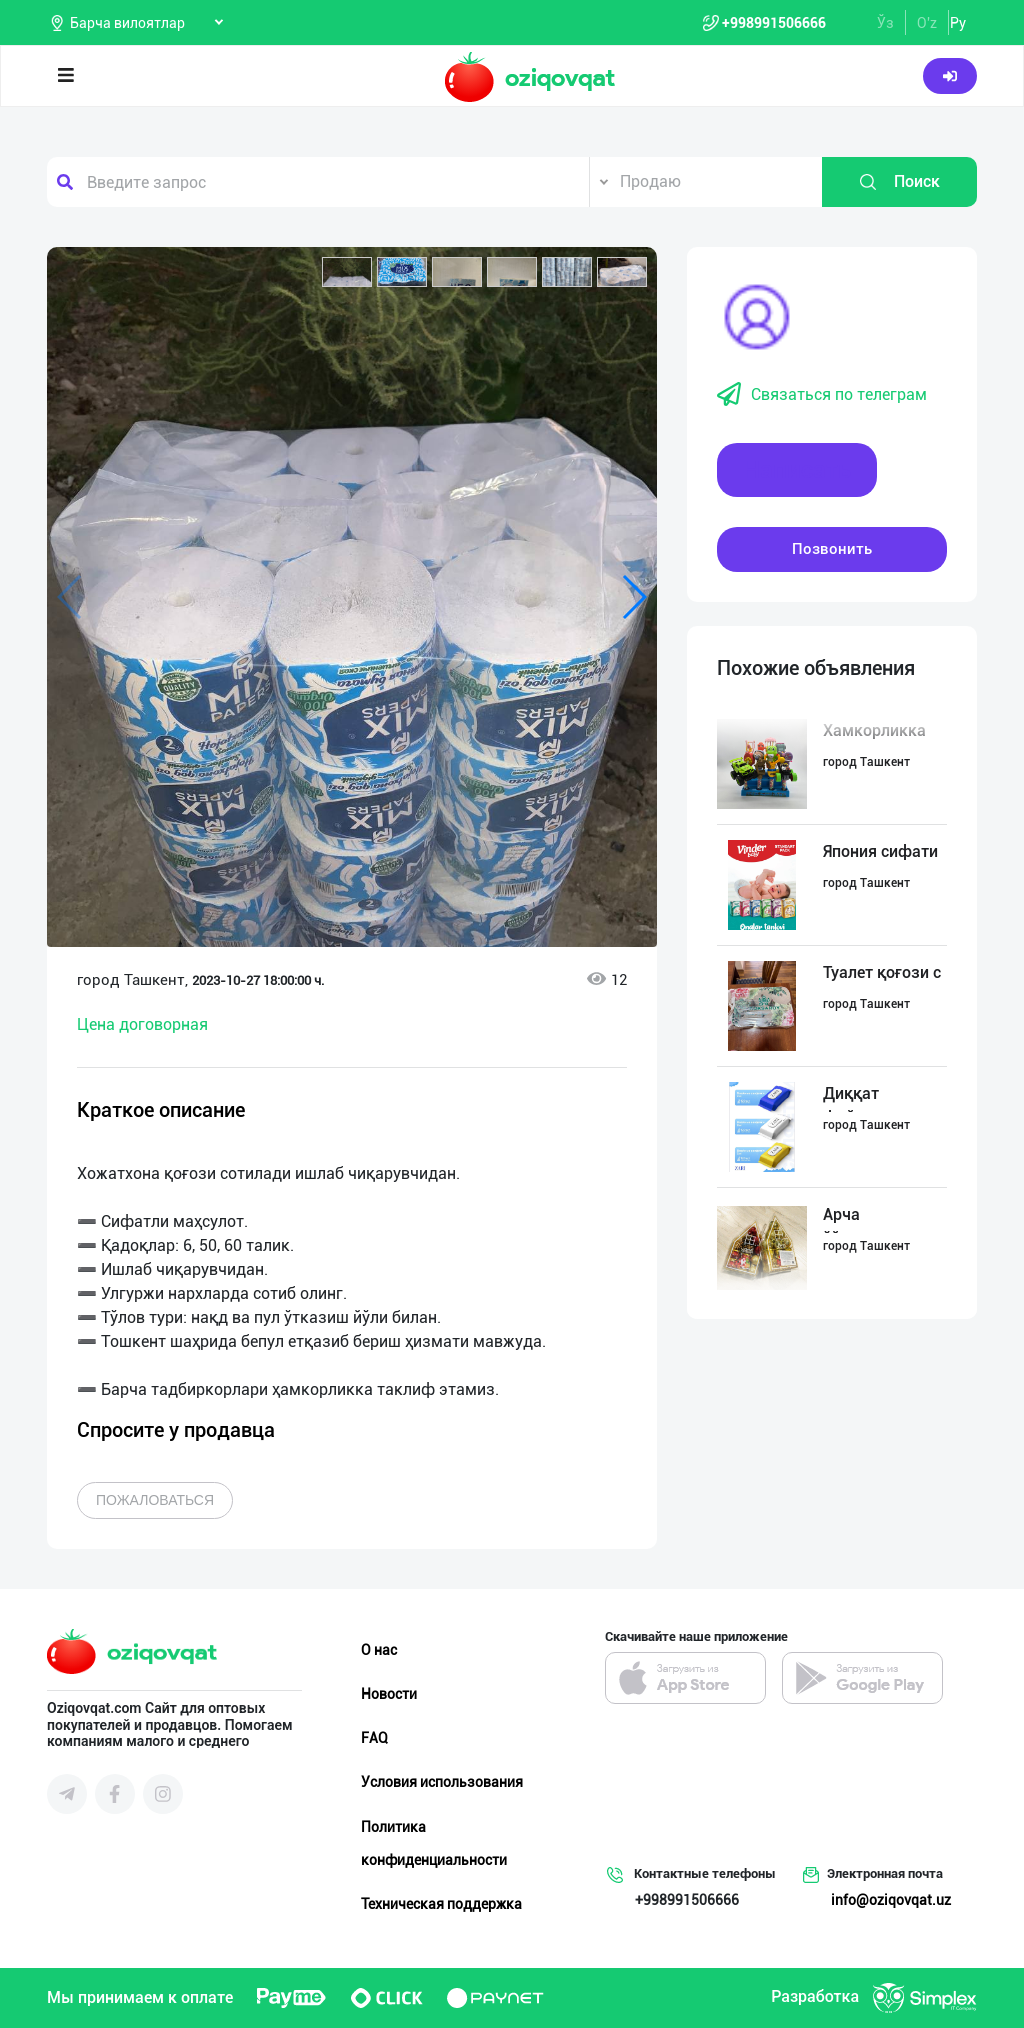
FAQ (374, 1738)
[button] (347, 272)
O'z (927, 23)
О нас (379, 1650)
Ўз (885, 23)
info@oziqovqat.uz (891, 1900)
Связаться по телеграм (822, 395)
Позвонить (832, 549)
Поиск (899, 182)
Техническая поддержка (441, 1904)
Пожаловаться (155, 1500)
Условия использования (442, 1782)
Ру (958, 23)
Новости (389, 1694)
